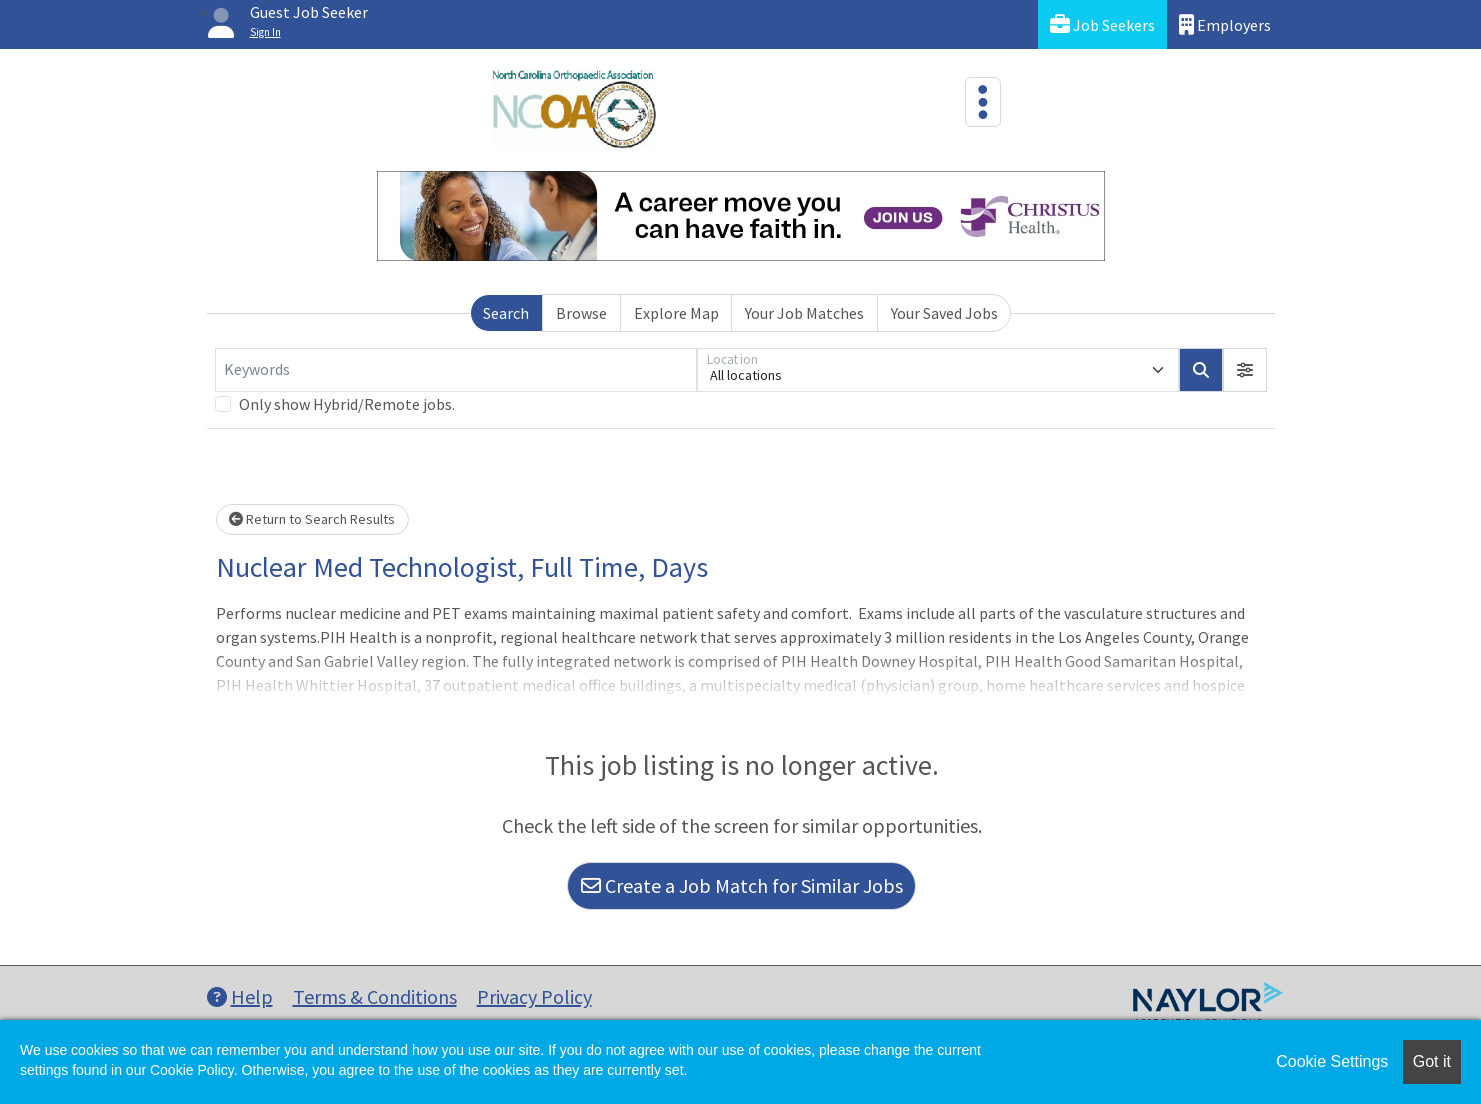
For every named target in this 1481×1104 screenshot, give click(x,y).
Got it (1432, 1061)
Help (240, 996)
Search (506, 313)
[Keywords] (456, 370)
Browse (581, 313)
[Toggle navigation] (983, 102)
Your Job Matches (804, 313)
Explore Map (676, 313)
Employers (1225, 24)
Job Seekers (1102, 24)
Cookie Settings (1332, 1061)
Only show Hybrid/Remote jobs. (347, 404)
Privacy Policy (534, 996)
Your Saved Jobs (944, 313)
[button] (1245, 370)
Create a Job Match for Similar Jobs (742, 885)
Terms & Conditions (375, 996)
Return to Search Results (312, 519)
